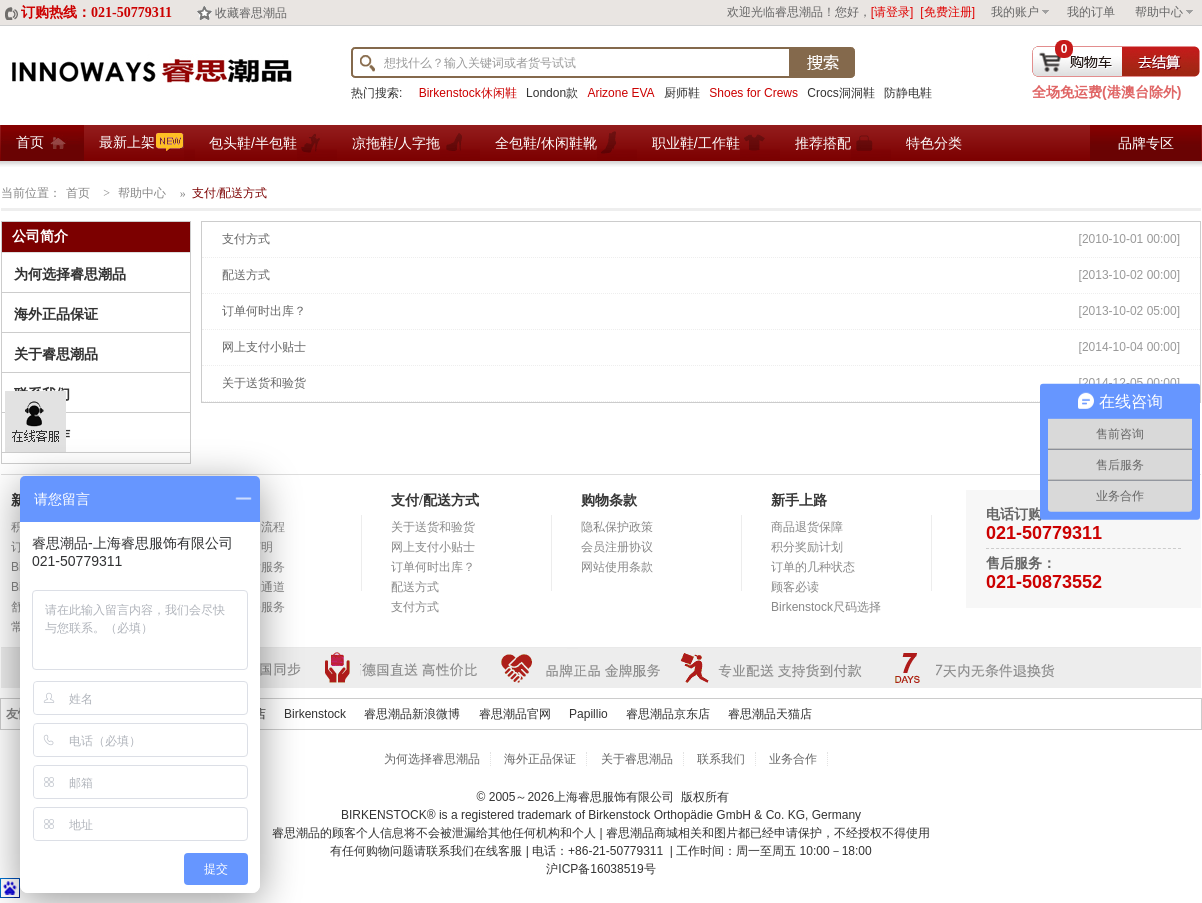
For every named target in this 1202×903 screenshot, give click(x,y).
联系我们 (721, 759)
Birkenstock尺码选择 (826, 607)
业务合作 (793, 759)
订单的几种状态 (813, 567)
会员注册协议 (617, 547)
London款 (552, 93)
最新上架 (127, 142)
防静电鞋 (908, 93)
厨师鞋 (682, 93)
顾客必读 (795, 587)
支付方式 (246, 239)
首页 (30, 142)
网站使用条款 (617, 567)
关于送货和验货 (264, 383)
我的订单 (1091, 12)
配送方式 (246, 275)
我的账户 (1015, 12)
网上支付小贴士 (264, 347)
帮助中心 (1159, 12)
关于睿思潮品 (56, 354)
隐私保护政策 (617, 527)
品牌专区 (1146, 143)
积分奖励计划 (807, 547)
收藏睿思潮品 (251, 13)
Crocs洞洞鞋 (840, 93)
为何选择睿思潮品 (70, 274)
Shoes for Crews (753, 93)
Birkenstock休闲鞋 (468, 93)
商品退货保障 (807, 527)
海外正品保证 (56, 314)
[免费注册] (947, 12)
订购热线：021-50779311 (96, 12)
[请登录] (892, 12)
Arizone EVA (620, 93)
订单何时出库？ (264, 311)
